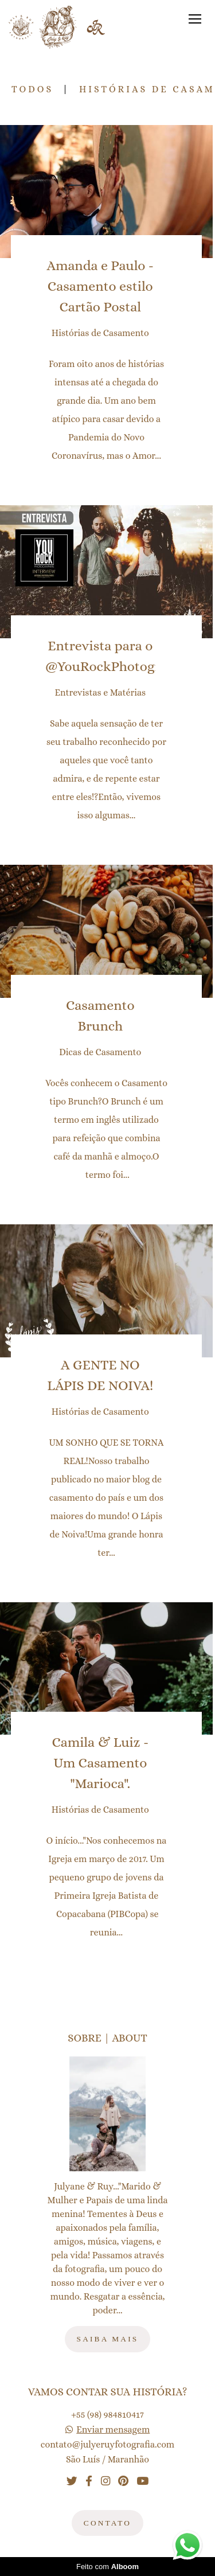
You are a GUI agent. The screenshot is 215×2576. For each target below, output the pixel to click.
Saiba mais (108, 2339)
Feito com (107, 2566)
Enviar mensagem (113, 2429)
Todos (32, 89)
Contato (107, 2523)
